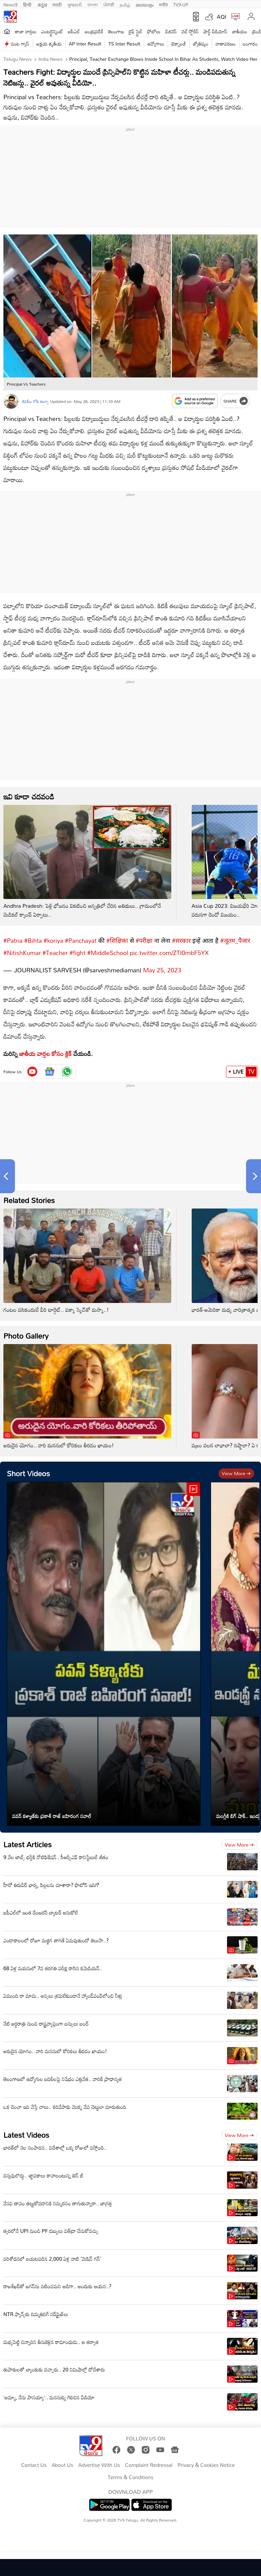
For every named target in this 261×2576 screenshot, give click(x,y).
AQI (221, 16)
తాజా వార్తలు (25, 31)
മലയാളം (145, 4)
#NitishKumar (22, 949)
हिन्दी (28, 4)
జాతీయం (239, 31)
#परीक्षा (144, 937)
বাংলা (92, 4)
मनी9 (163, 4)
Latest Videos (26, 2131)
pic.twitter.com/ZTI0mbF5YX (169, 949)
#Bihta (33, 937)
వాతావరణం (225, 43)
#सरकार (181, 937)
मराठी (57, 4)
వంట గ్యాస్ (20, 43)
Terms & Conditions (130, 2474)
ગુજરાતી (74, 4)
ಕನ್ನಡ (42, 4)
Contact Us (34, 2462)
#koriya (53, 937)
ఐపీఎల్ (74, 31)
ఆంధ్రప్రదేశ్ (94, 31)
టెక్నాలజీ (178, 43)
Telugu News (17, 59)
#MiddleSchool (107, 949)
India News (50, 59)
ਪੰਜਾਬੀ (108, 4)
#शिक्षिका (117, 937)
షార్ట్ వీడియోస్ (215, 31)
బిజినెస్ (171, 31)
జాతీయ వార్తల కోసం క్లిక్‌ (45, 1050)
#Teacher (55, 949)
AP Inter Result (85, 43)
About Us (62, 2462)
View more (236, 1470)
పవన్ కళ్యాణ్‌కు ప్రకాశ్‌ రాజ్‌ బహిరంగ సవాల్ (51, 1812)
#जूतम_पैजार (235, 937)
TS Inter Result (124, 43)
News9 (10, 4)
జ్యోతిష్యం (200, 43)
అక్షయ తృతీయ (49, 43)
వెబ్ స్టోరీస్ (190, 31)
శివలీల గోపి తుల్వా (35, 401)
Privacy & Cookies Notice (205, 2462)
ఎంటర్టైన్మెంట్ (52, 31)
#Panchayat (81, 937)
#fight (77, 949)
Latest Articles (27, 1841)
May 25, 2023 (162, 966)
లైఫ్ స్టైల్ (135, 31)
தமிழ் (125, 4)
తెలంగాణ (116, 31)
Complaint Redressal (148, 2462)
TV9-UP (180, 4)
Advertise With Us (99, 2462)
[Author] (11, 401)
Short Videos (28, 1470)
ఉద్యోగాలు (155, 43)
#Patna (12, 937)
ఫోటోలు (154, 31)
